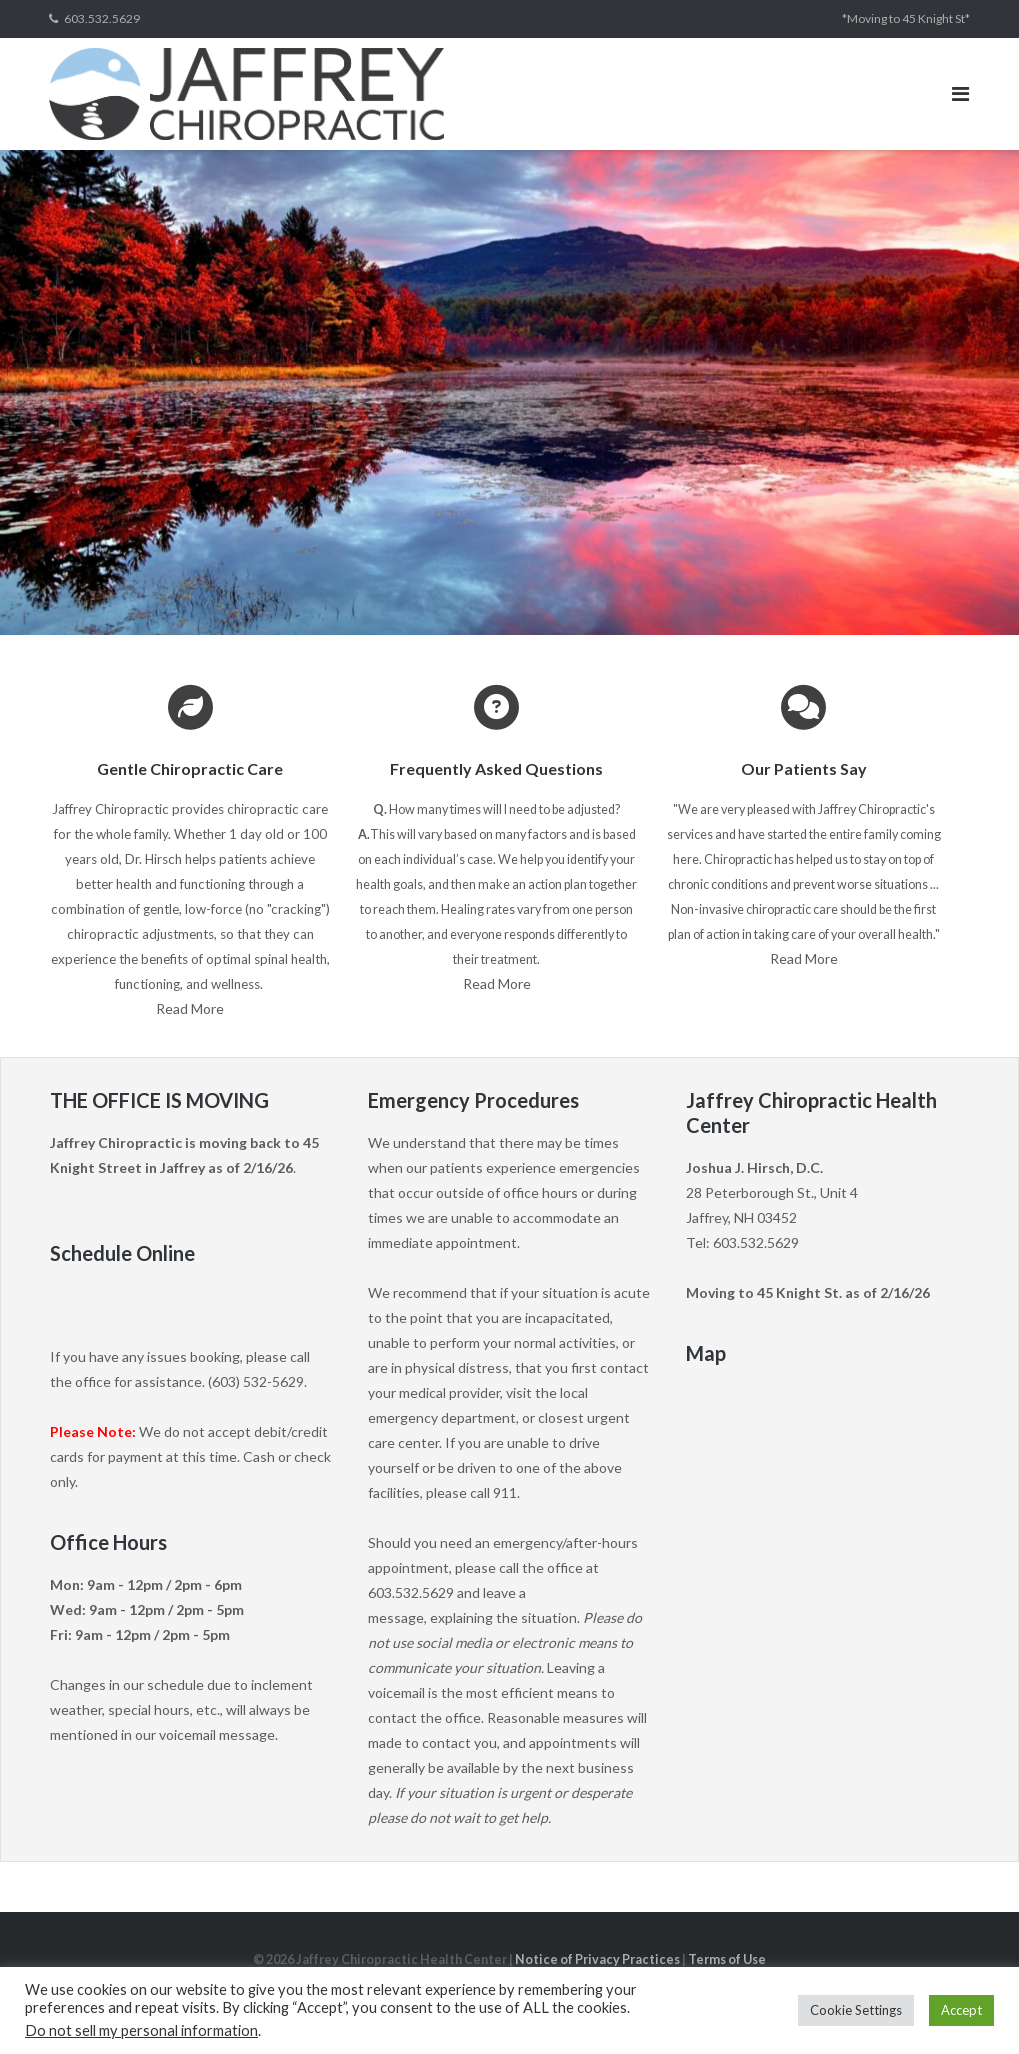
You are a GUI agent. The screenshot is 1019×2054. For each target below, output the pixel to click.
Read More (190, 1008)
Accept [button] (961, 2010)
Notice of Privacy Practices (597, 1959)
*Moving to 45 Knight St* (906, 18)
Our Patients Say (804, 768)
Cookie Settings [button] (856, 2010)
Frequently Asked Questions (496, 768)
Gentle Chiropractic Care (190, 768)
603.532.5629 (102, 18)
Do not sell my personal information (141, 2030)
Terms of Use (727, 1959)
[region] (509, 392)
